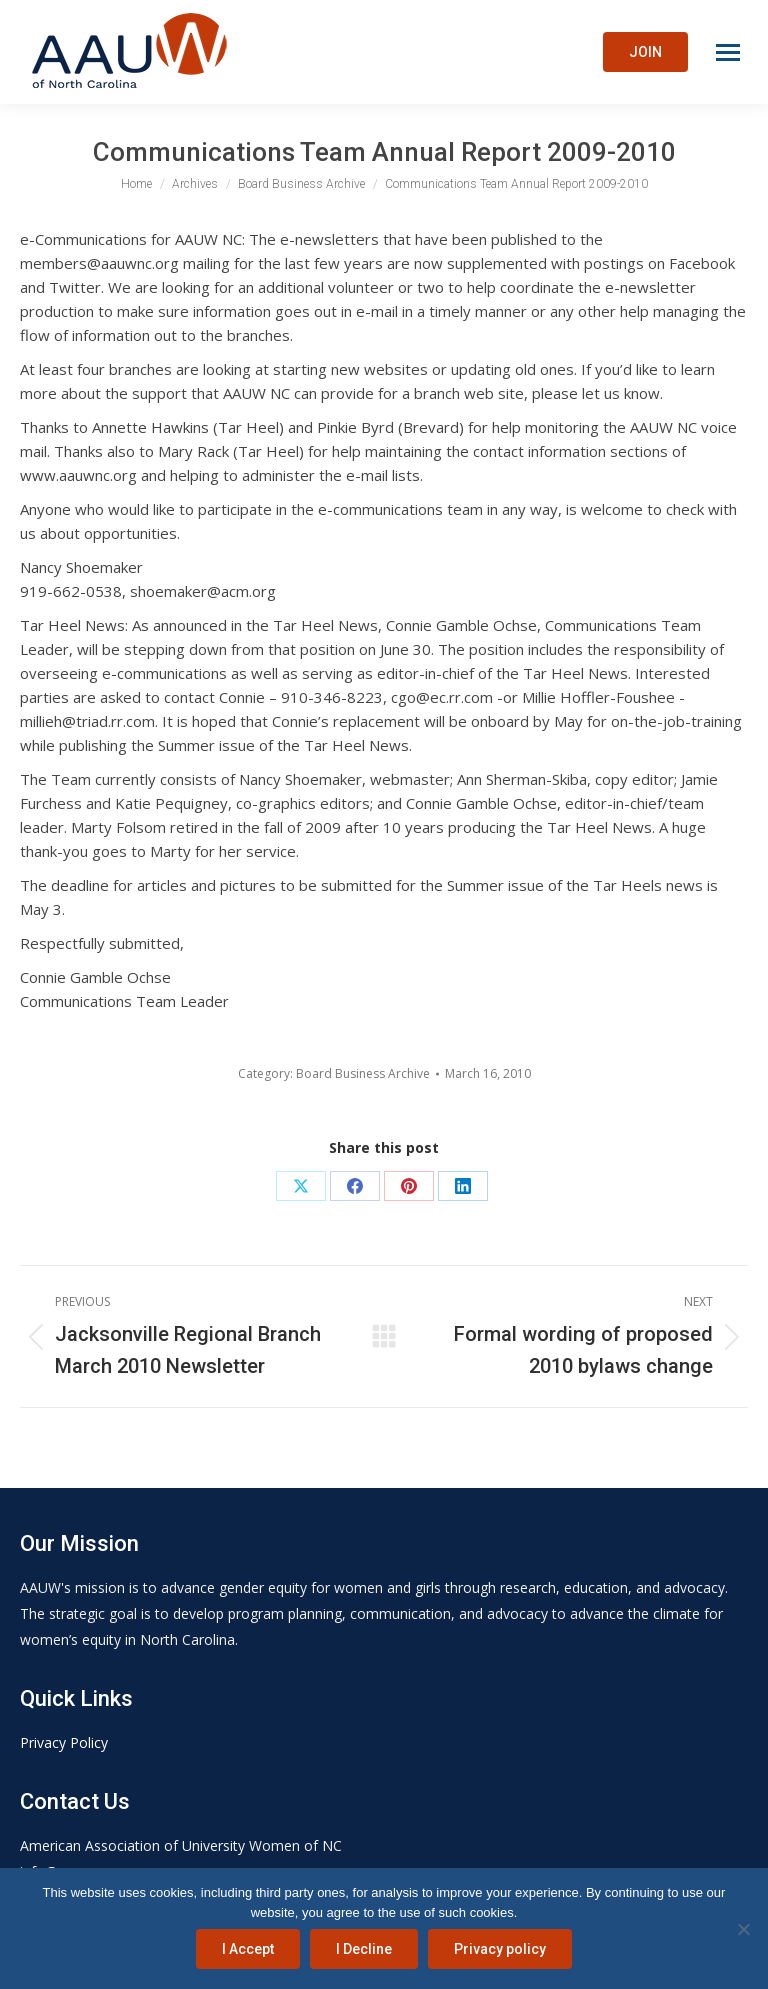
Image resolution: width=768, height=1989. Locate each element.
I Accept (248, 1949)
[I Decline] (743, 1929)
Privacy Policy (64, 1742)
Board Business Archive (363, 1073)
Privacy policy (500, 1949)
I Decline (364, 1949)
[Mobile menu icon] (728, 52)
